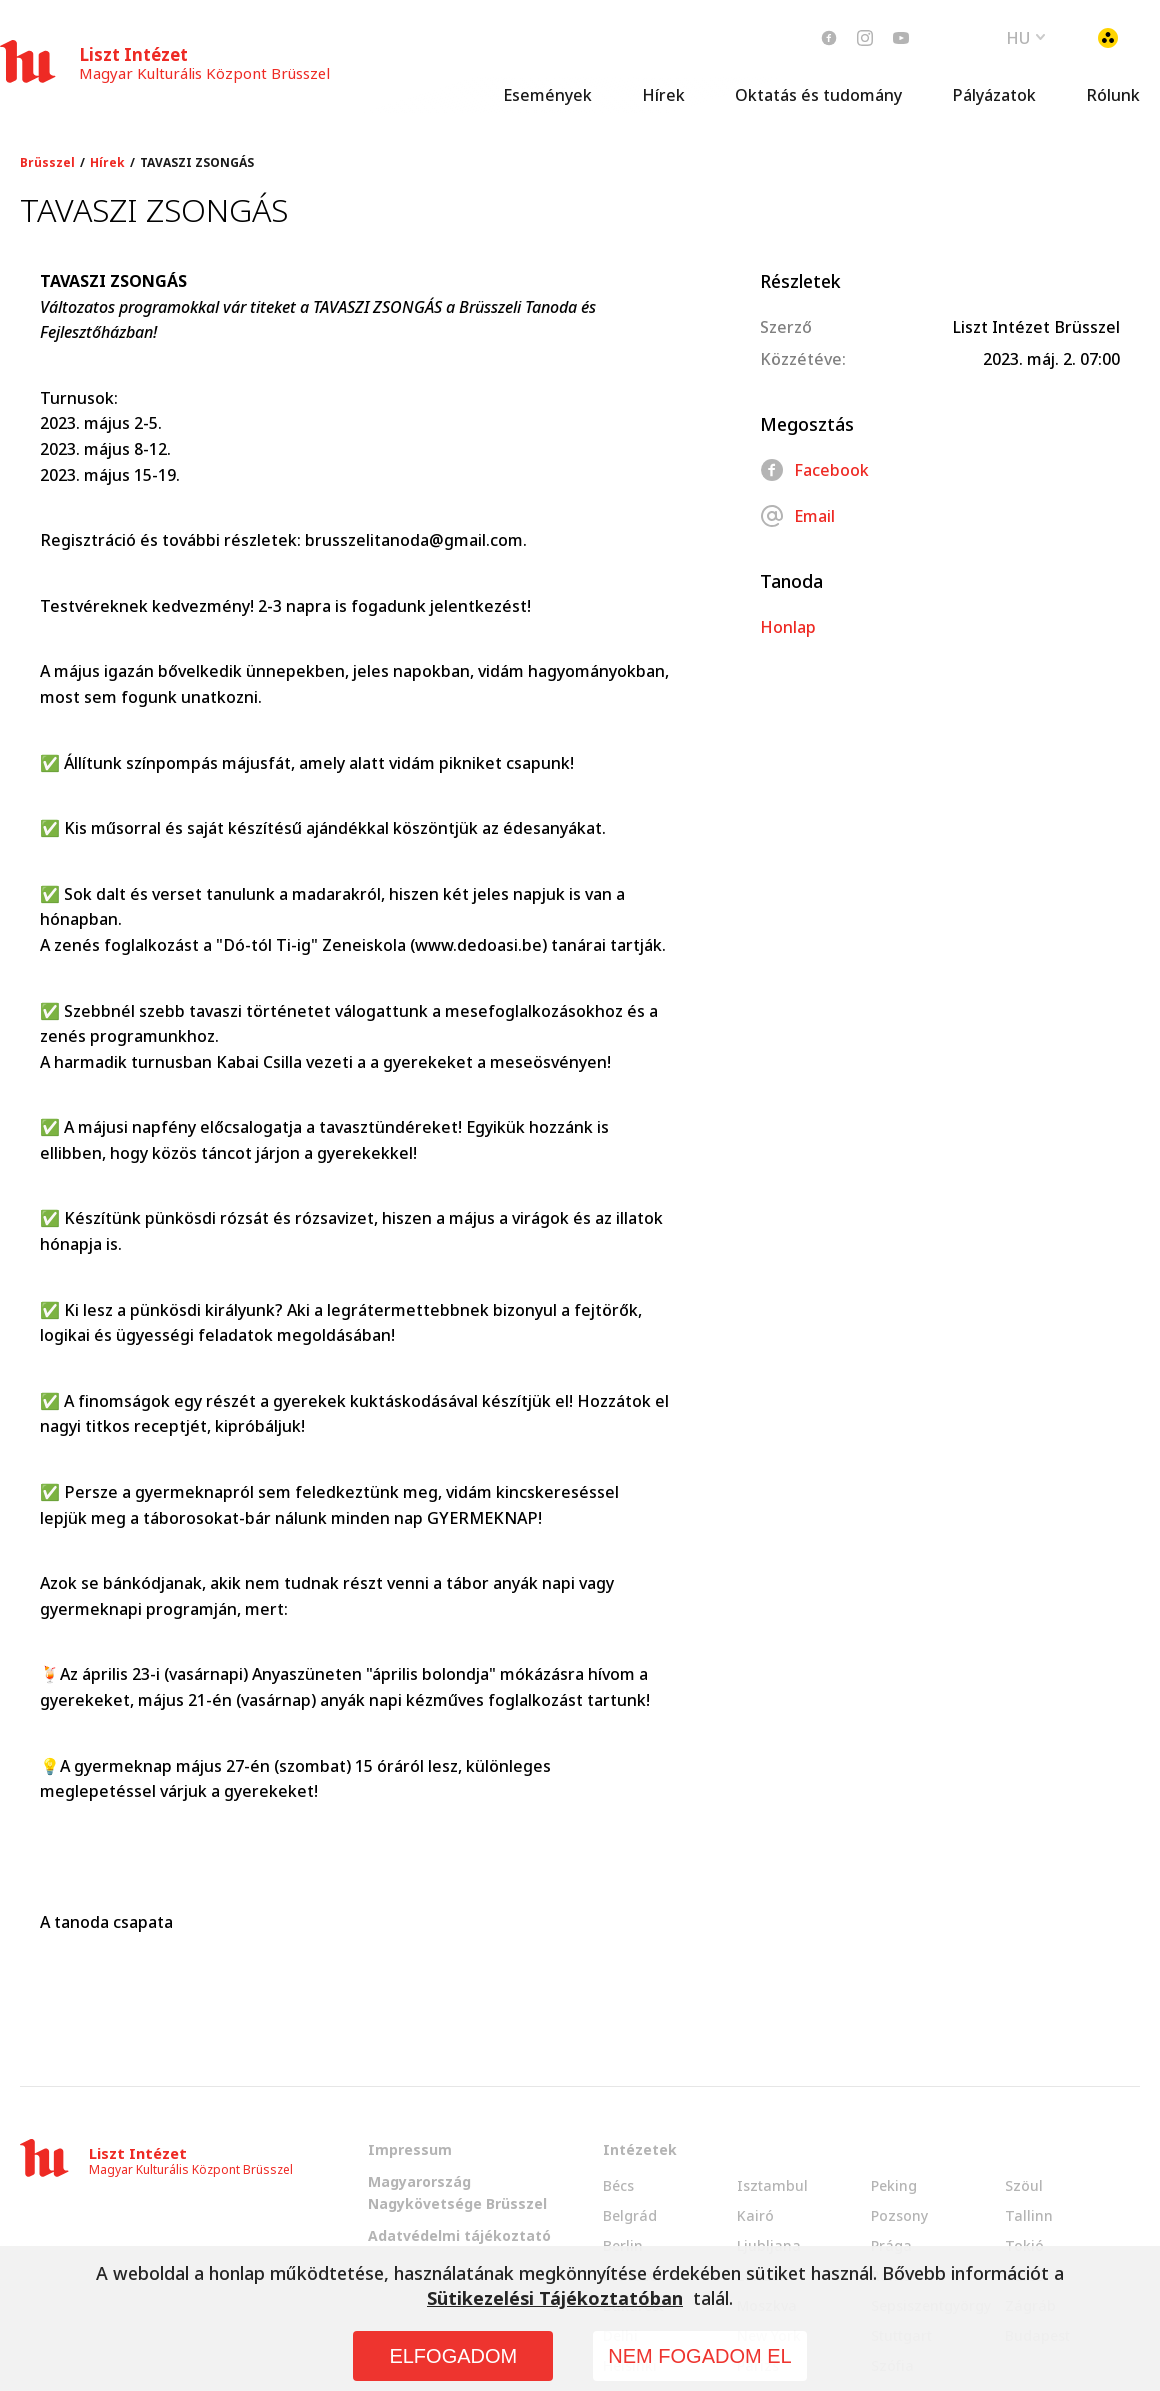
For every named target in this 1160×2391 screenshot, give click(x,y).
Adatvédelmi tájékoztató (459, 2235)
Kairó (755, 2215)
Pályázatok (994, 95)
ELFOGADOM (453, 2356)
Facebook (814, 470)
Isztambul (772, 2185)
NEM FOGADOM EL (699, 2356)
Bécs (618, 2185)
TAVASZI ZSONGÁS (197, 163)
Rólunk (1113, 95)
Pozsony (899, 2215)
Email (797, 516)
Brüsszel (47, 163)
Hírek (663, 95)
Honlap (788, 627)
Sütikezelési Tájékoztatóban (555, 2298)
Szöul (1024, 2185)
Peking (894, 2185)
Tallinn (1029, 2215)
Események (547, 95)
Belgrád (630, 2215)
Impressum (410, 2149)
